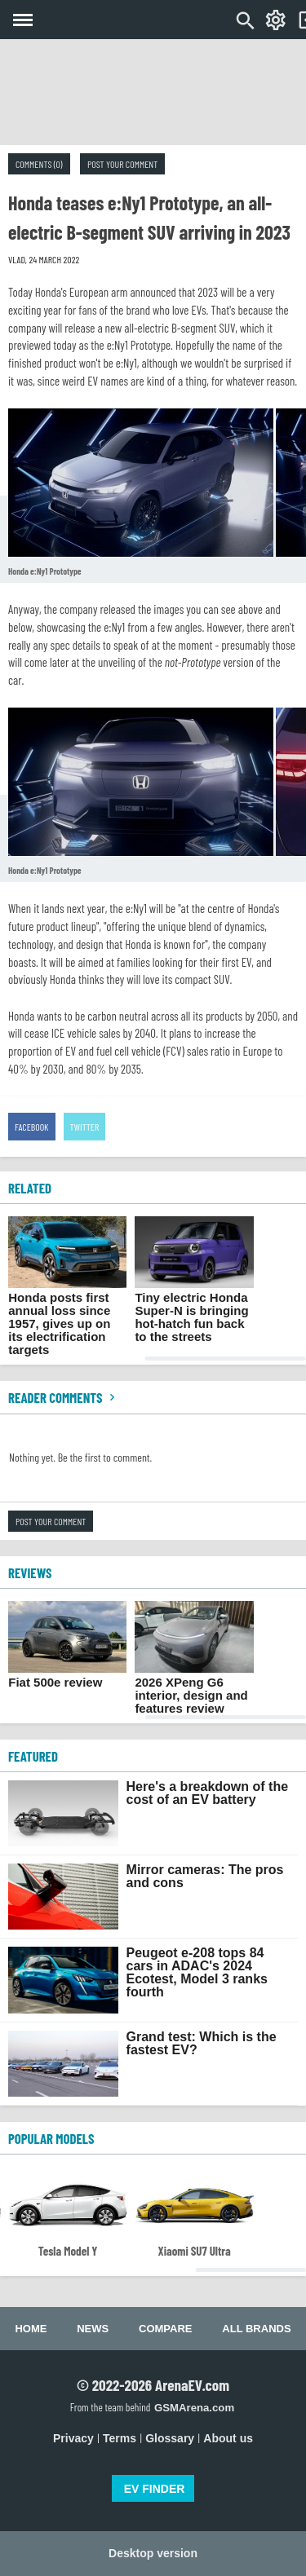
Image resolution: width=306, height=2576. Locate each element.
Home (31, 2328)
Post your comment (122, 164)
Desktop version (153, 2553)
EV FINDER (154, 2488)
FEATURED (33, 1756)
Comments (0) (39, 164)
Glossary (169, 2438)
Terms (119, 2438)
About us (228, 2438)
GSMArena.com (194, 2408)
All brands (256, 2328)
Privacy (73, 2438)
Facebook (32, 1126)
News (93, 2328)
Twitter (85, 1126)
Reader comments (63, 1397)
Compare (165, 2328)
